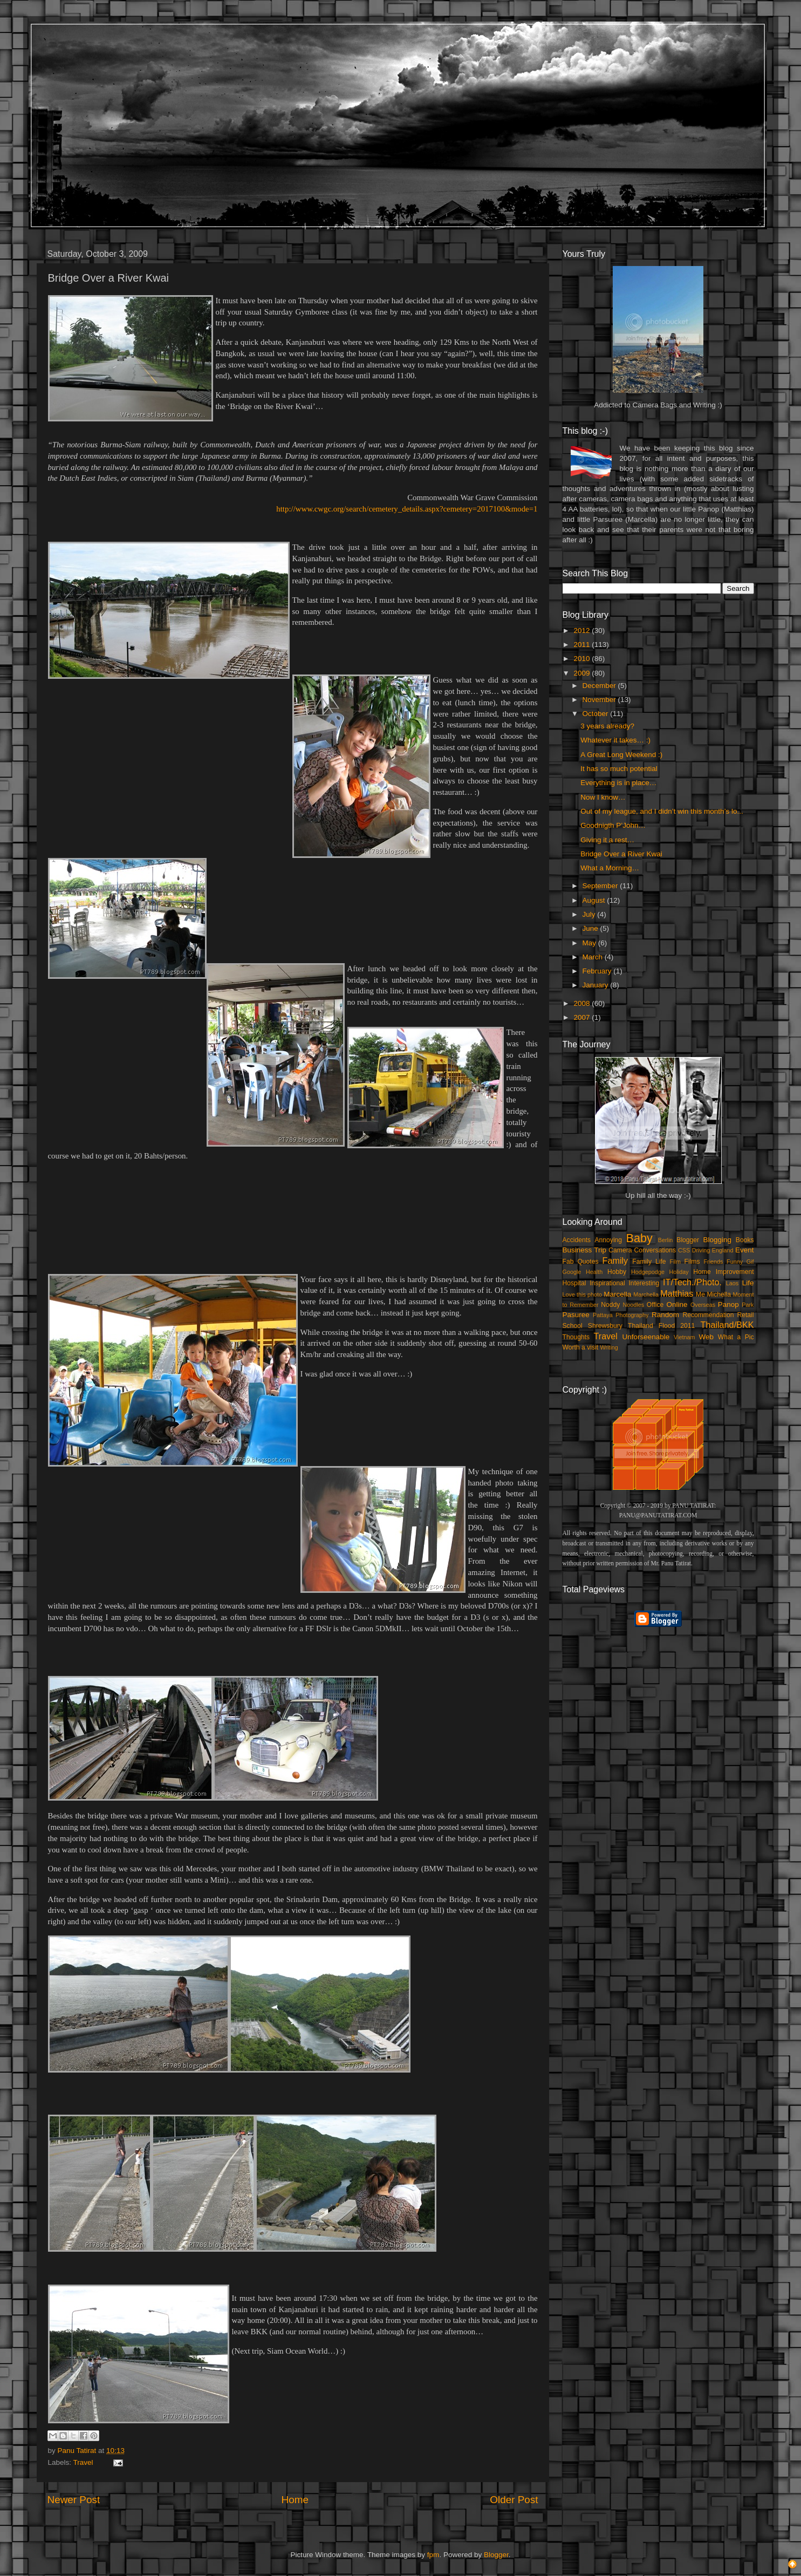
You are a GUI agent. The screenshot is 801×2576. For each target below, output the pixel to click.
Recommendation (708, 1315)
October (597, 714)
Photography (631, 1315)
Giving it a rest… (607, 840)
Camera (620, 1250)
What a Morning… (609, 868)
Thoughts (576, 1337)
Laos (732, 1283)
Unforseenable (645, 1337)
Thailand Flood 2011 (661, 1326)
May (590, 943)
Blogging (717, 1240)
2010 (582, 659)
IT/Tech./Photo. (692, 1282)
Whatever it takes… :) (615, 740)
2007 (582, 1017)
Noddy (610, 1305)
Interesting (644, 1283)
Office (655, 1305)
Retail (745, 1315)
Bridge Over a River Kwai (621, 854)
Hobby (616, 1272)
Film (675, 1261)
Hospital (574, 1283)
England (723, 1250)
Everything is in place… (618, 783)
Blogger (687, 1240)
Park (748, 1304)
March (594, 957)
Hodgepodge (648, 1272)
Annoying (608, 1240)
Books (745, 1240)
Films (692, 1261)
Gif (750, 1261)
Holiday (679, 1272)
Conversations (655, 1250)
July (590, 914)
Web (706, 1337)
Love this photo (583, 1294)
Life (748, 1283)
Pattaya (603, 1315)
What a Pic (736, 1337)
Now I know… (602, 797)
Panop (728, 1304)
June (591, 928)
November (600, 700)
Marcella (617, 1294)
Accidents (577, 1240)
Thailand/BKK (727, 1325)
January (597, 985)
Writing (609, 1347)
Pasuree (576, 1315)
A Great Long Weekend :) (621, 755)
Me (700, 1294)
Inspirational (607, 1283)
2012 (582, 630)
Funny (735, 1261)
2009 (582, 673)
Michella (719, 1294)
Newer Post (73, 2499)
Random (665, 1315)
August (595, 900)
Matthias (676, 1293)
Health (594, 1272)
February (598, 971)
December (600, 686)
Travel (83, 2462)
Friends (713, 1261)
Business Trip (585, 1250)
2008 (582, 1003)
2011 (582, 644)
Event (744, 1250)
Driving (701, 1250)
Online (676, 1304)
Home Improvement (723, 1272)
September (601, 886)
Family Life (649, 1261)
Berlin (665, 1240)
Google (572, 1272)
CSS (684, 1250)
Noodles (634, 1304)
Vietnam (684, 1337)
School (573, 1326)
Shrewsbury (605, 1326)
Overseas (702, 1304)
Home (295, 2499)
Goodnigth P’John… (613, 825)
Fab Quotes (581, 1261)
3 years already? (607, 726)
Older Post (514, 2499)
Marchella (646, 1294)
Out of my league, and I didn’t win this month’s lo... (661, 811)
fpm (433, 2555)
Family (615, 1260)
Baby (639, 1238)
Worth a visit (581, 1347)
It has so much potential (619, 769)
